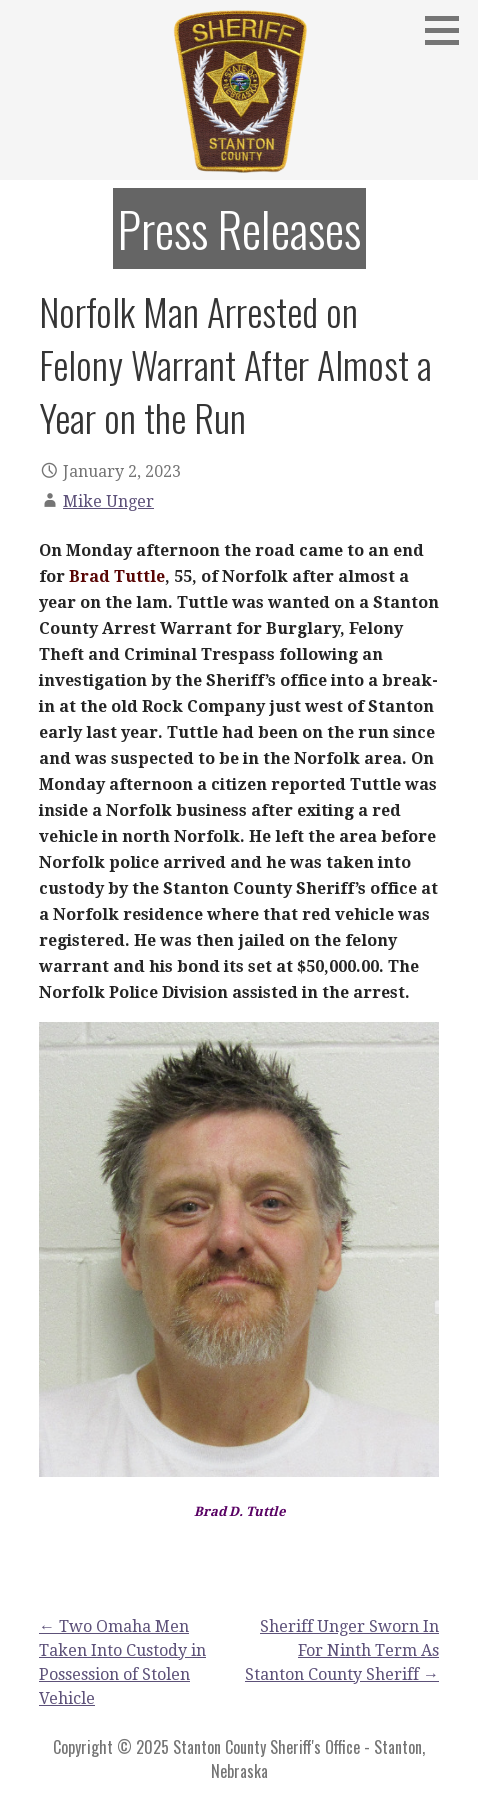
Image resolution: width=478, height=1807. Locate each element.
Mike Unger (108, 501)
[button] (449, 30)
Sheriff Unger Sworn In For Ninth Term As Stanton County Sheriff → (342, 1650)
